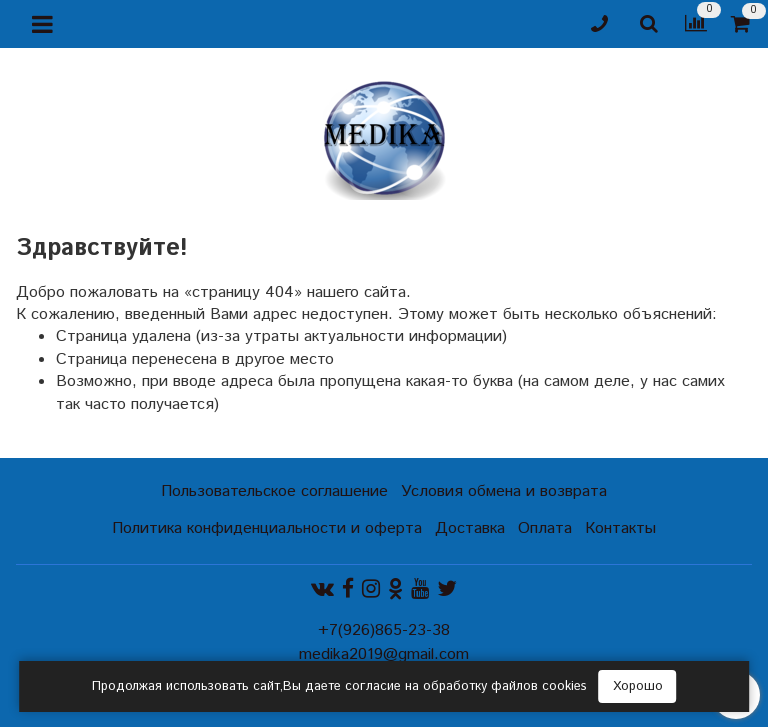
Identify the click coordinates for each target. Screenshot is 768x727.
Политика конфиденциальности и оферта (267, 528)
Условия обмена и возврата (504, 491)
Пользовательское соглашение (274, 491)
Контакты (620, 528)
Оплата (545, 528)
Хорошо (638, 686)
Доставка (470, 528)
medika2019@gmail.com (384, 654)
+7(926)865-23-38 (384, 630)
